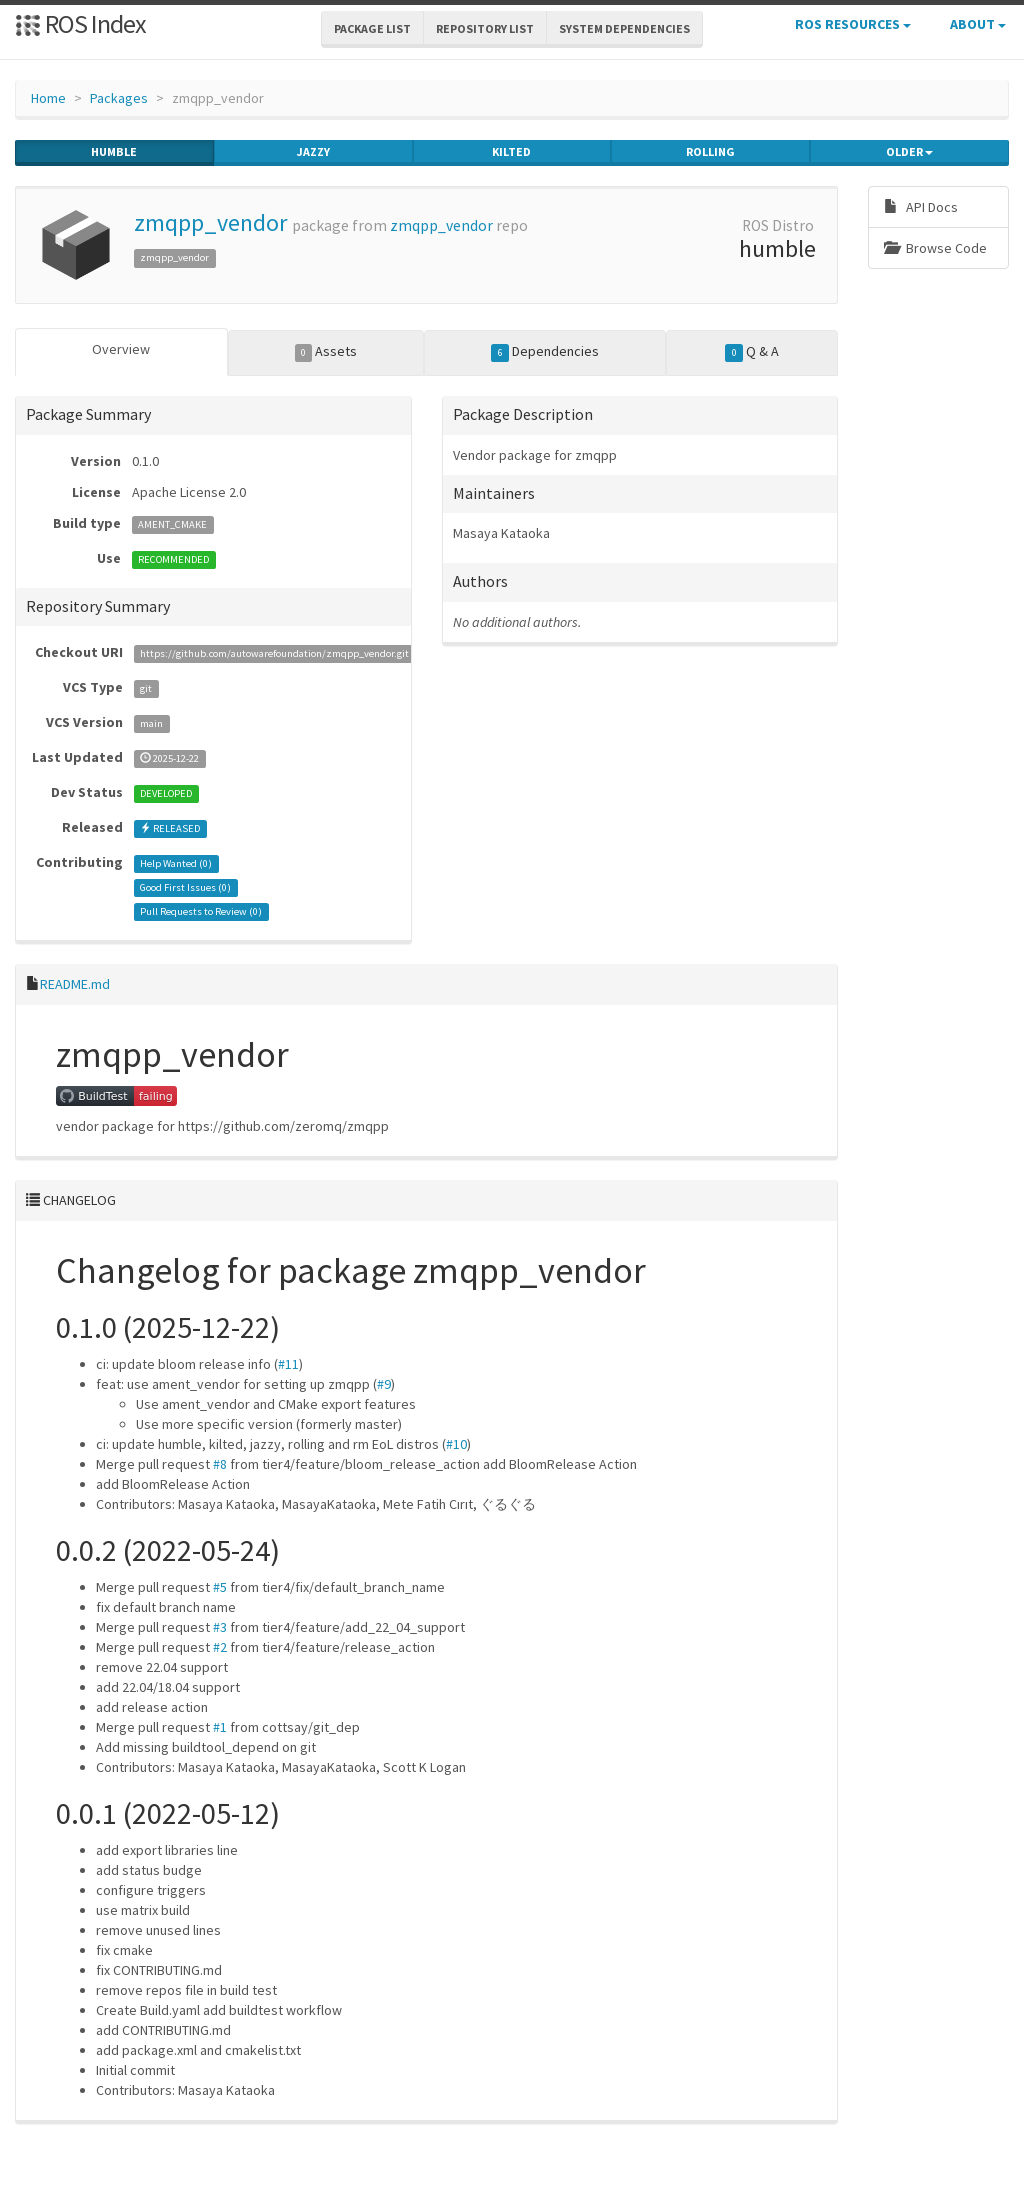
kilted (511, 152)
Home (48, 98)
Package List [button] (372, 28)
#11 (288, 1364)
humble (114, 152)
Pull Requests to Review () (201, 911)
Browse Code (935, 248)
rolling (710, 152)
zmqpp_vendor (210, 222)
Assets (326, 352)
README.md (75, 984)
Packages (119, 98)
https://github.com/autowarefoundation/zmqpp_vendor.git (274, 653)
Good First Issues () (185, 887)
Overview (121, 349)
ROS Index (80, 23)
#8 (220, 1464)
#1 (220, 1727)
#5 (220, 1587)
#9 (384, 1384)
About (978, 24)
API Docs (921, 207)
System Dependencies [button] (624, 28)
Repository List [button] (485, 28)
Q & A (752, 352)
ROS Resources (853, 24)
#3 (220, 1627)
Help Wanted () (176, 863)
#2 (220, 1647)
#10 (456, 1444)
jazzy (313, 152)
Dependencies (545, 352)
